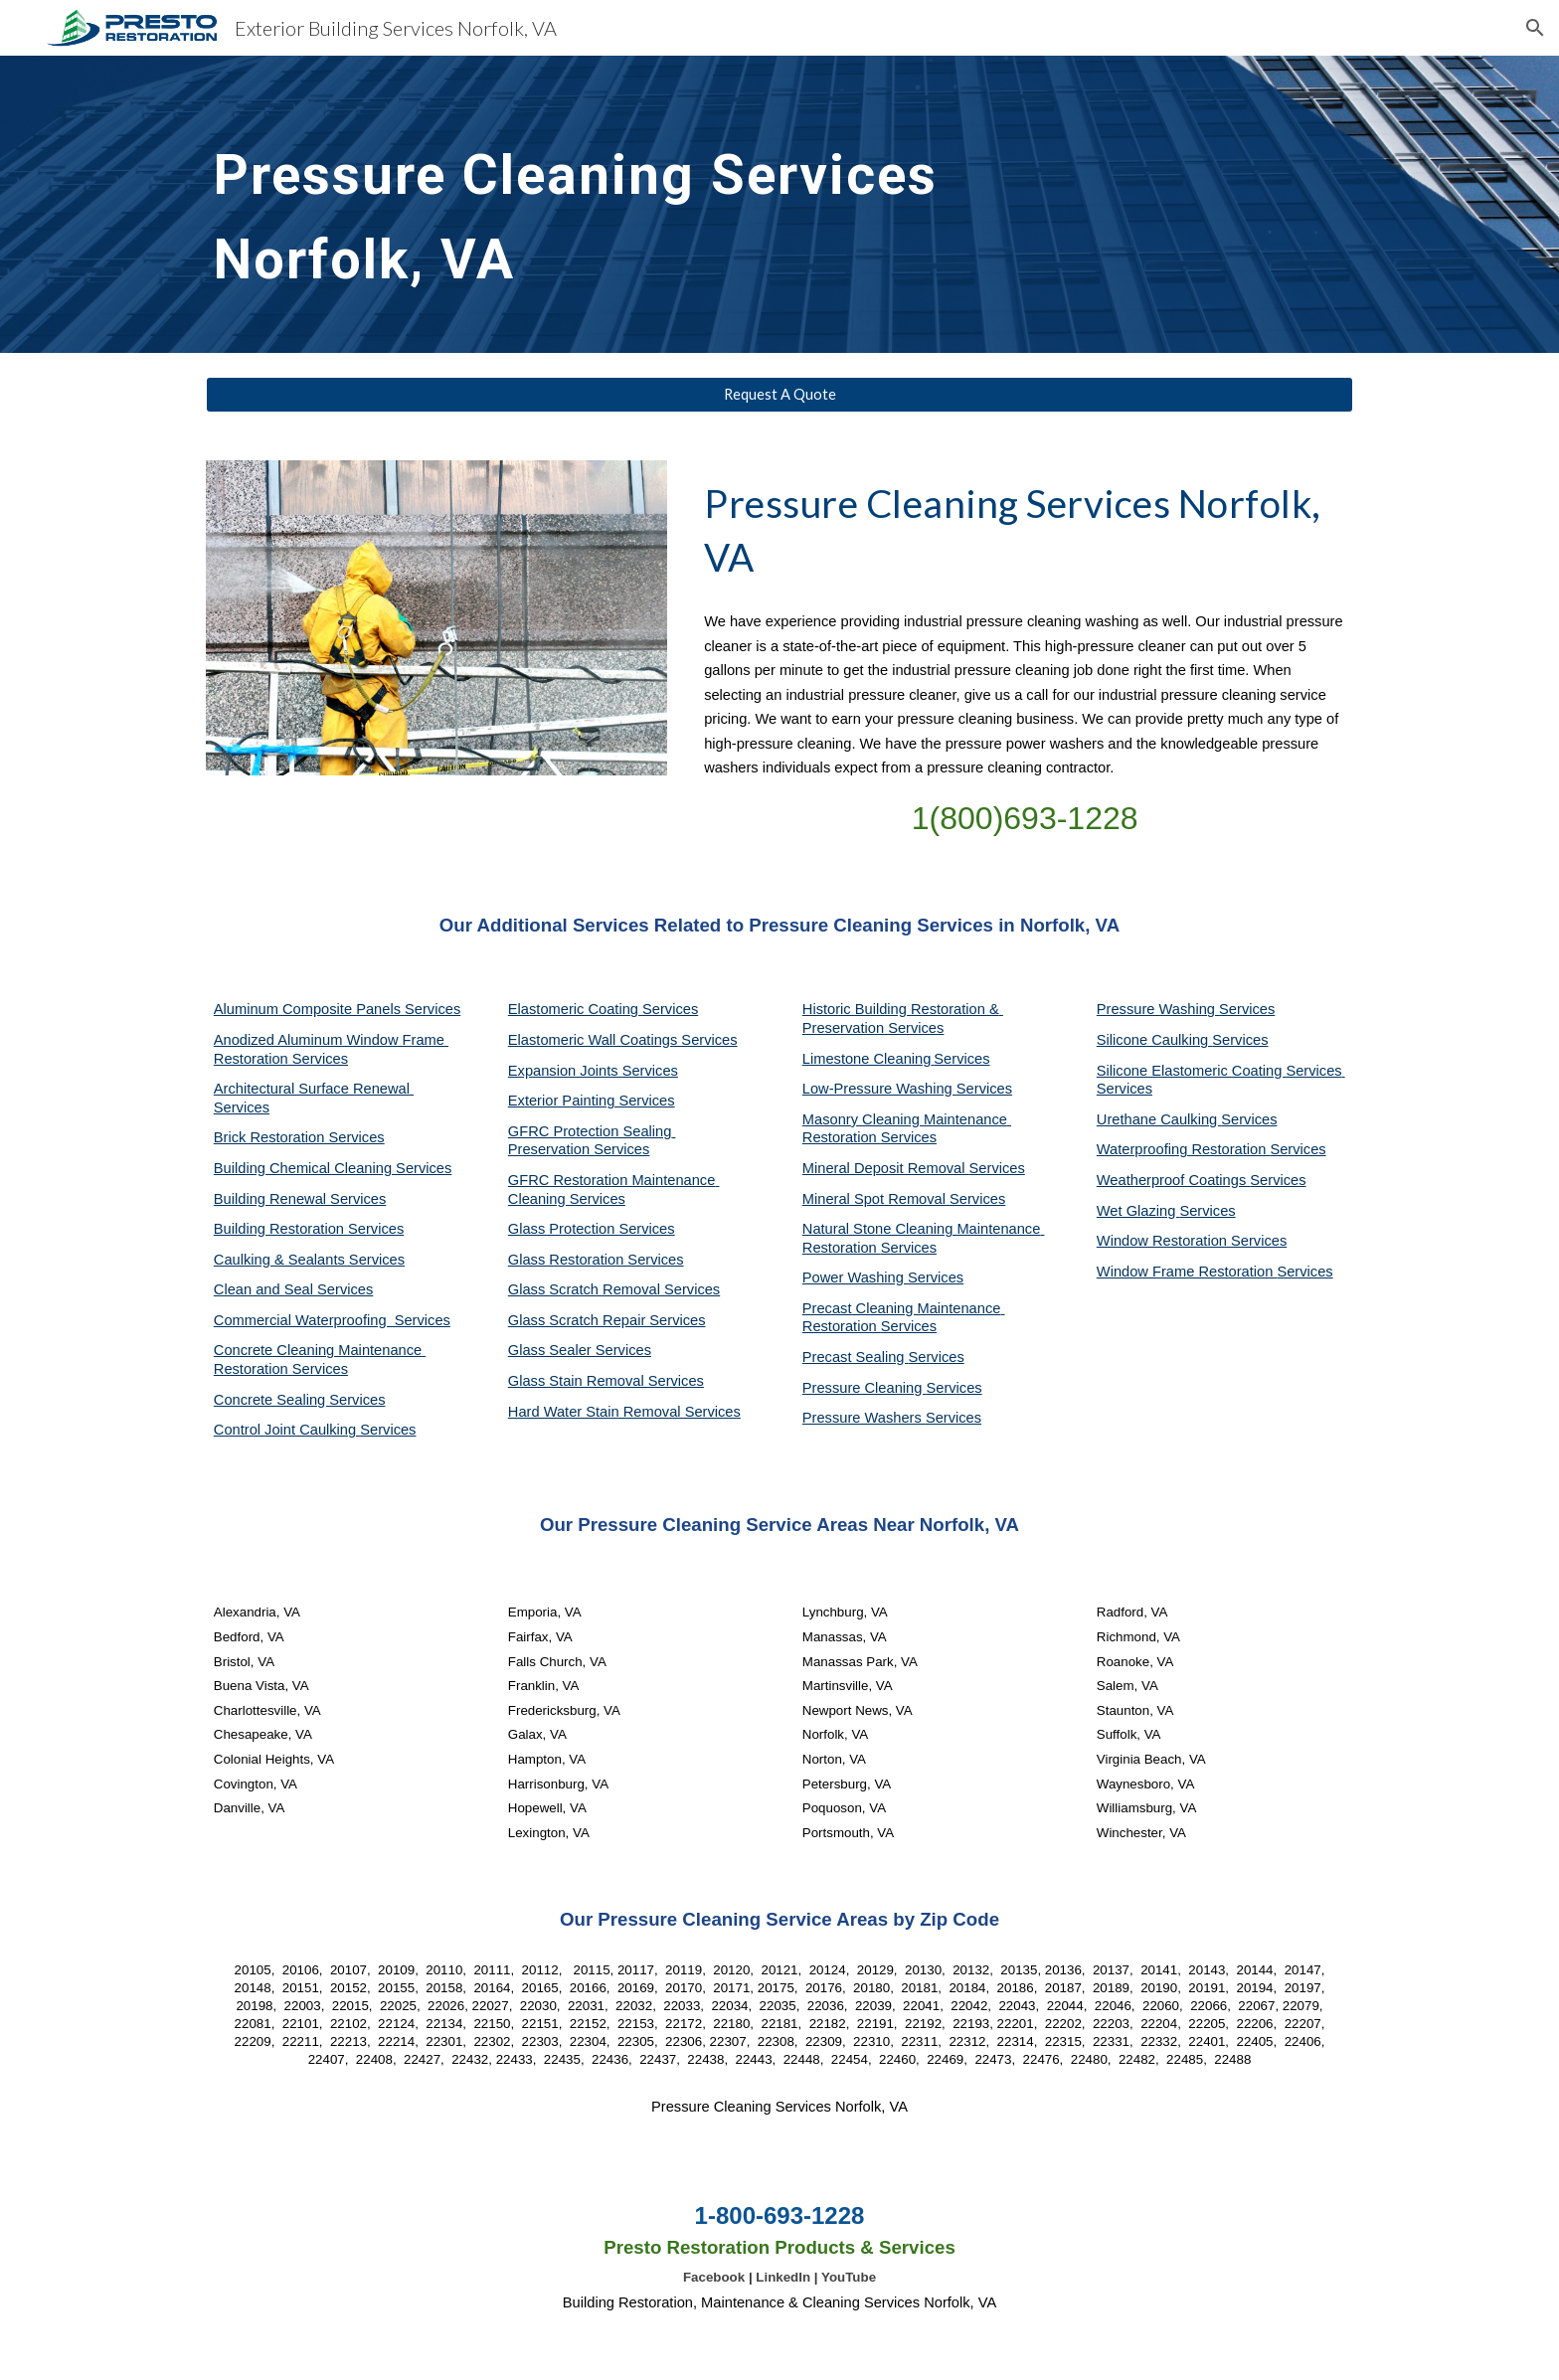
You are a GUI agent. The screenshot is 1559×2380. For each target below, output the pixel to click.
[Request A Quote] (779, 395)
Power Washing (855, 1277)
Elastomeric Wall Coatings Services (623, 1040)
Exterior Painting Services (591, 1100)
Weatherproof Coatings (1174, 1180)
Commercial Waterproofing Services (332, 1320)
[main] (632, 204)
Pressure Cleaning (864, 1388)
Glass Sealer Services (579, 1350)
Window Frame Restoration (1187, 1271)
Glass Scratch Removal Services (614, 1289)
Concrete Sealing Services (300, 1400)
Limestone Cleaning (867, 1059)
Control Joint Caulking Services (315, 1430)
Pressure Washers (864, 1418)
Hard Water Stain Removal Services (624, 1412)
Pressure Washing (1158, 1009)
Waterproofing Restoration (1184, 1149)
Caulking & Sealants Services (309, 1260)
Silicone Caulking (1155, 1040)
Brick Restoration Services (299, 1137)
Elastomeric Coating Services (603, 1009)
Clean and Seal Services (294, 1289)
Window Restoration (1164, 1241)
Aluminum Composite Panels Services (337, 1009)
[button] (1535, 28)
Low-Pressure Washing (879, 1089)
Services (961, 1059)
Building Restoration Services (309, 1229)
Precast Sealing (855, 1357)
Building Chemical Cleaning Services (333, 1168)
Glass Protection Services (591, 1229)
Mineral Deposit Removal (885, 1168)
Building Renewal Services (300, 1199)
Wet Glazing (1138, 1211)
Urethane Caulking (1159, 1119)
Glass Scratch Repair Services (607, 1320)
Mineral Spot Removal (876, 1199)
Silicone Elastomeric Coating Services (1219, 1071)
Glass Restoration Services (596, 1260)
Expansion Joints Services (593, 1071)
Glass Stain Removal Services (606, 1381)
